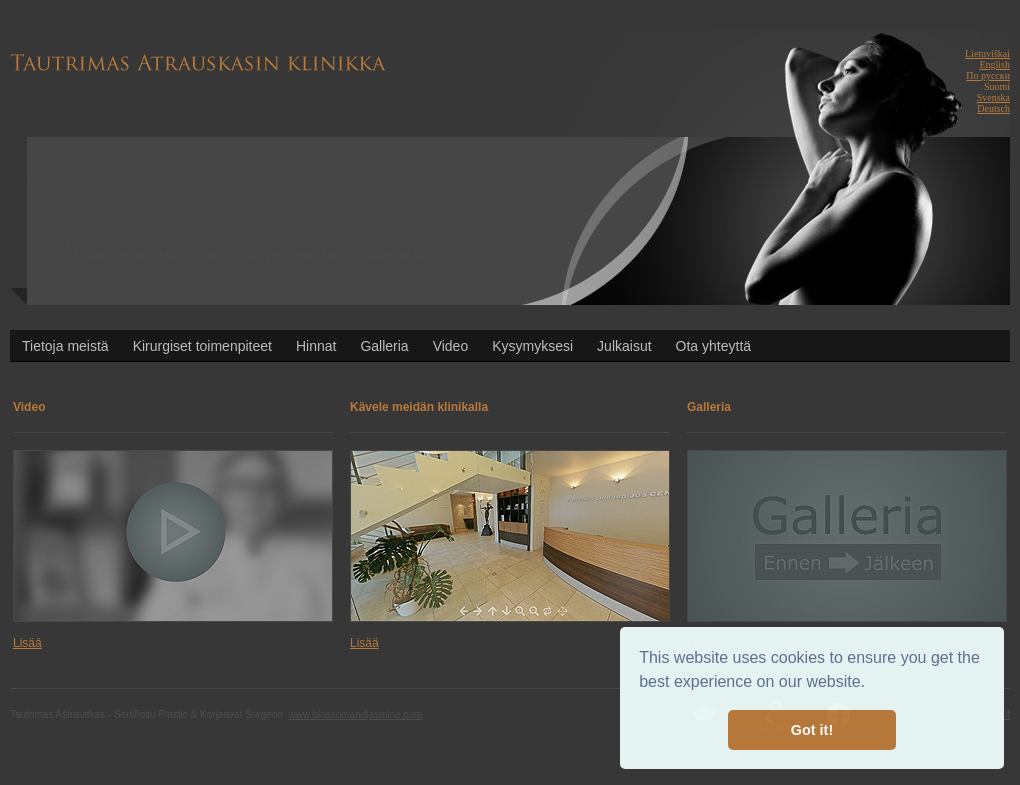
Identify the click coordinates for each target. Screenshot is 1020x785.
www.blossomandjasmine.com (355, 714)
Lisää (27, 643)
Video (451, 346)
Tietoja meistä (65, 346)
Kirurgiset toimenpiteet (202, 346)
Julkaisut (624, 346)
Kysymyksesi (532, 346)
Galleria (384, 346)
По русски (988, 75)
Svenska (993, 97)
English (994, 64)
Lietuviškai (987, 53)
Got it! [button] (812, 730)
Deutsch (993, 108)
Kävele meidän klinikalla (419, 407)
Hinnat (316, 346)
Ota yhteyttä (713, 346)
